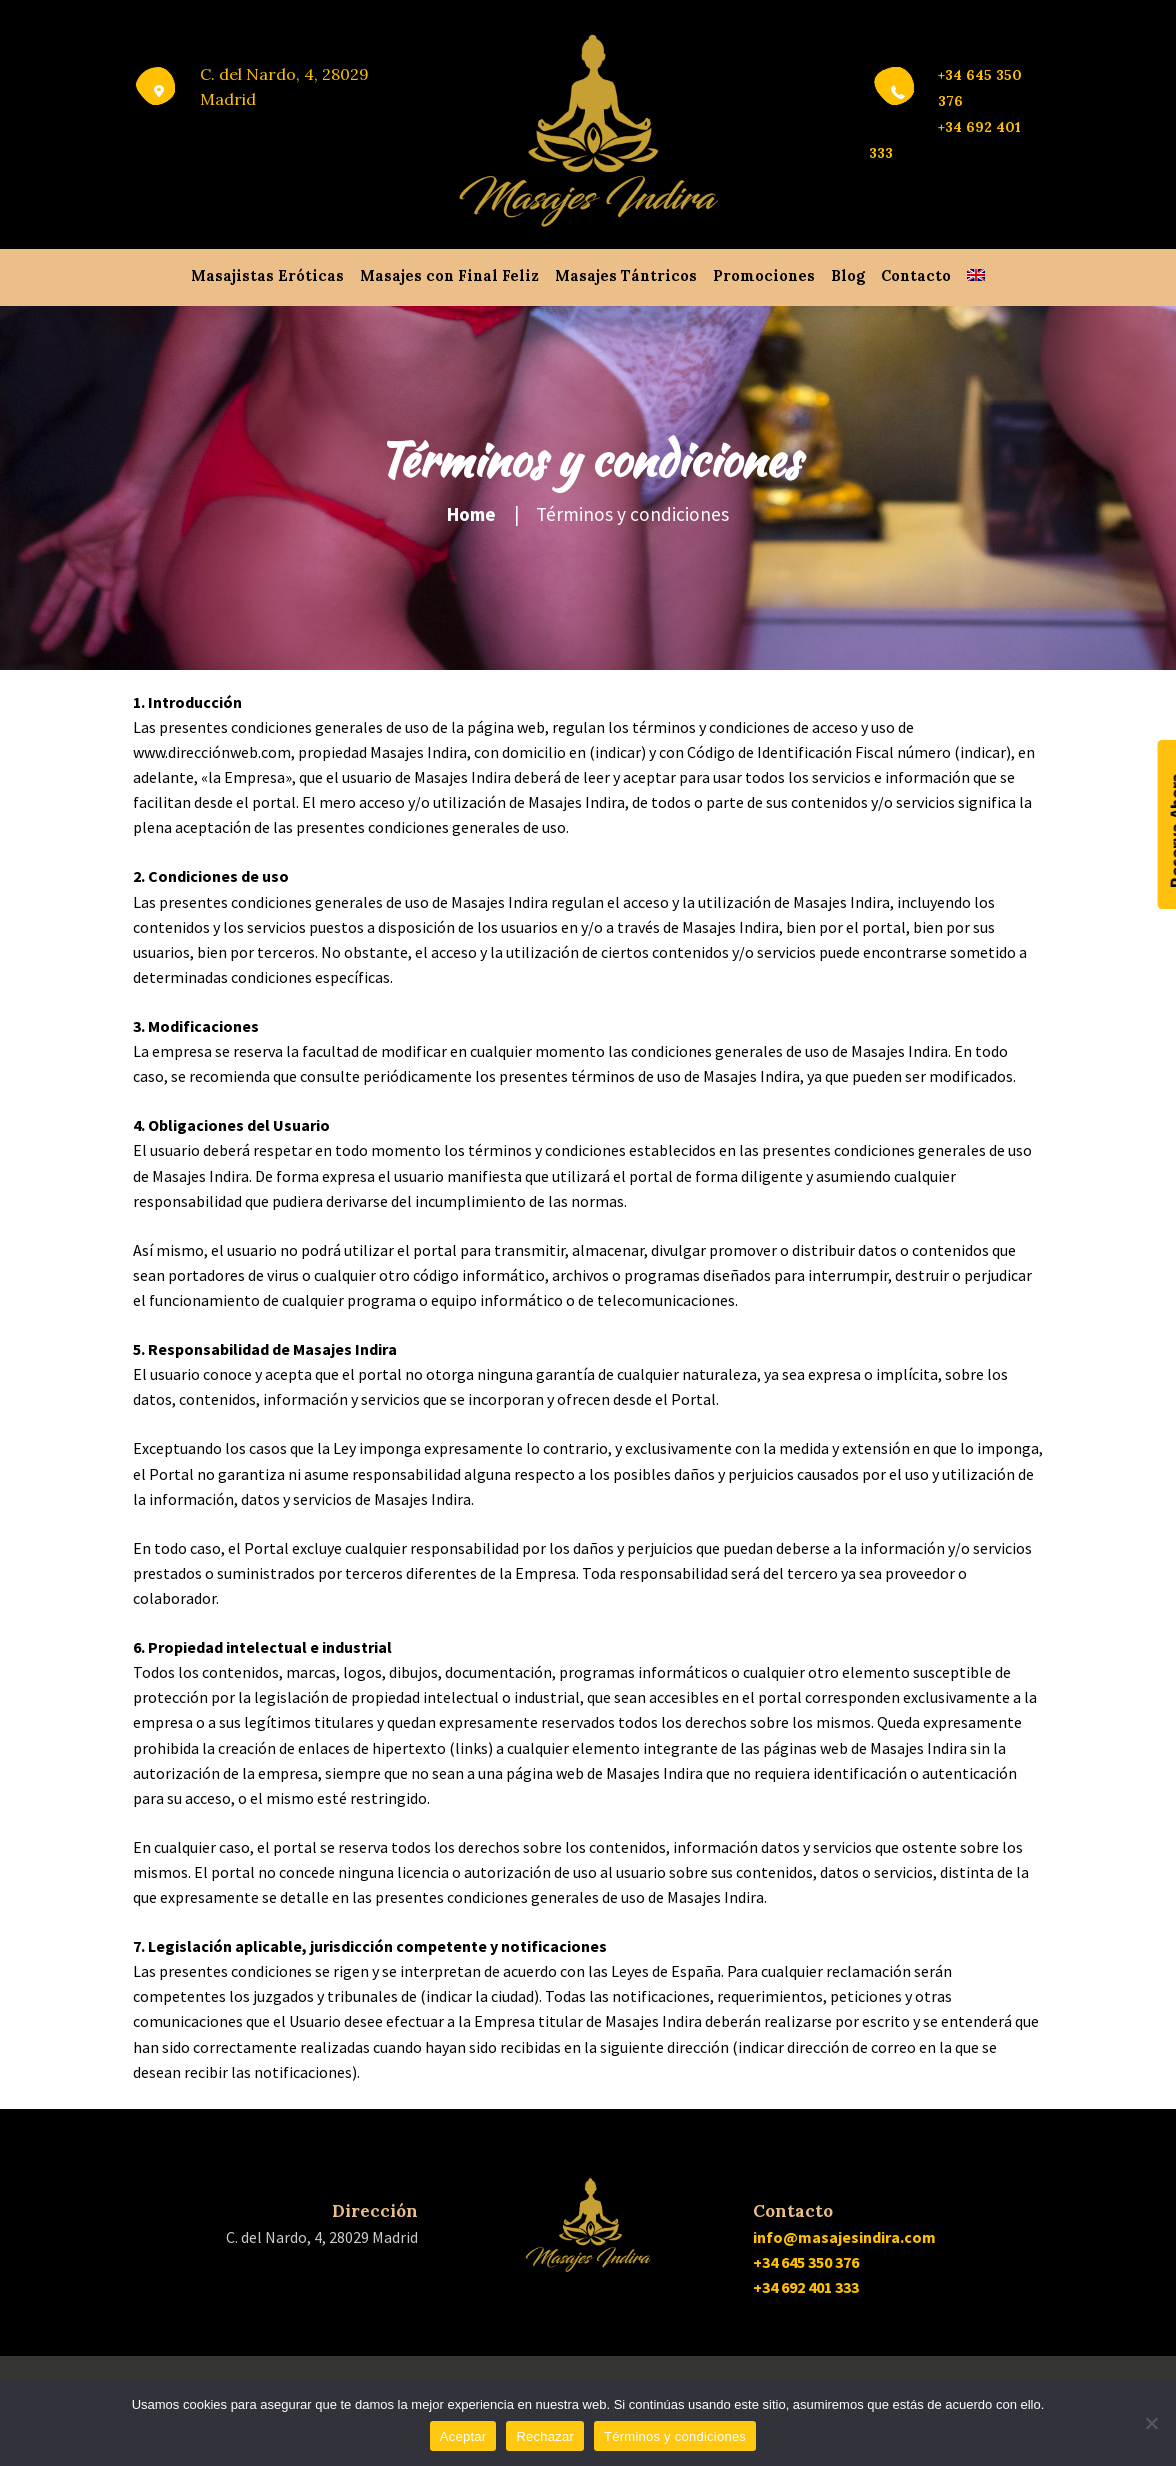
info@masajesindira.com (844, 2237)
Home (471, 514)
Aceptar (463, 2436)
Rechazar (545, 2436)
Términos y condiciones (675, 2436)
